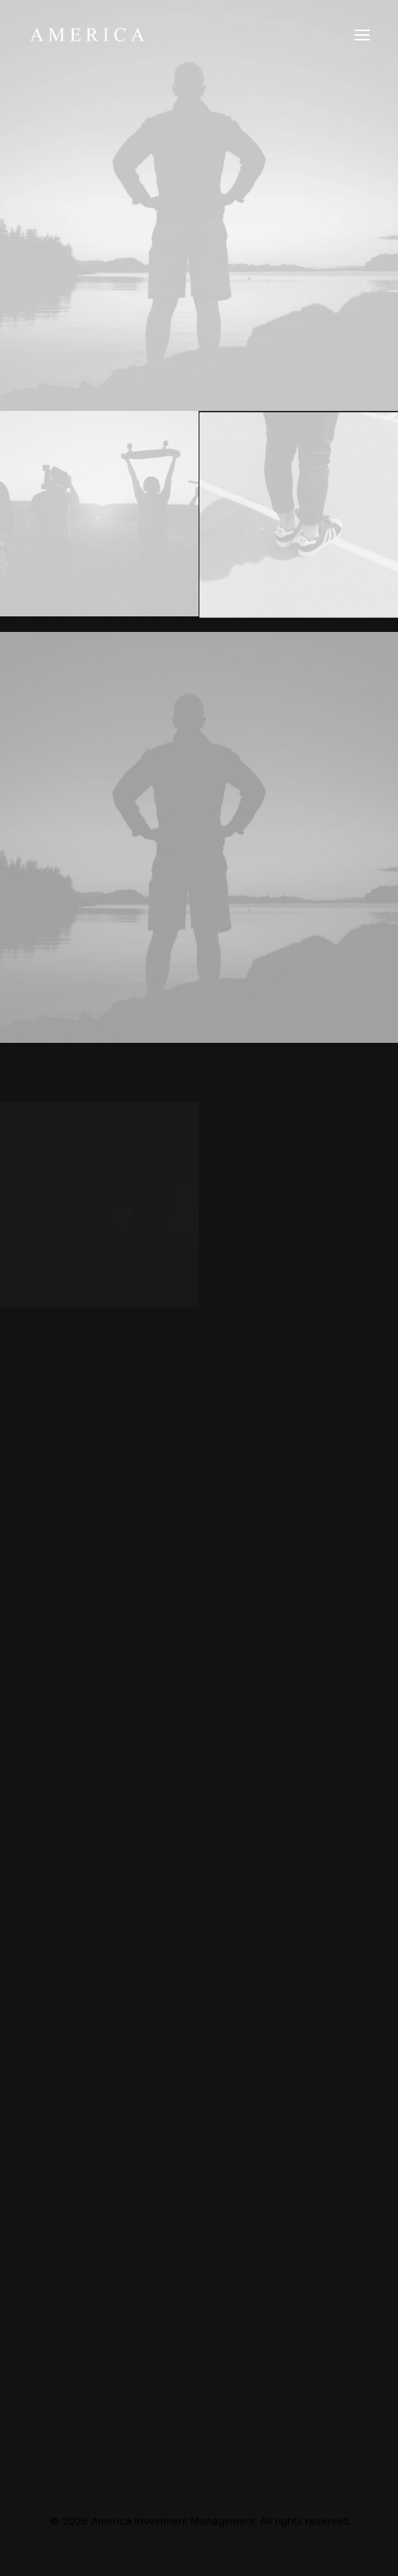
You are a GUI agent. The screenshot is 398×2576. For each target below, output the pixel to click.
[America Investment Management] (87, 34)
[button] (362, 34)
